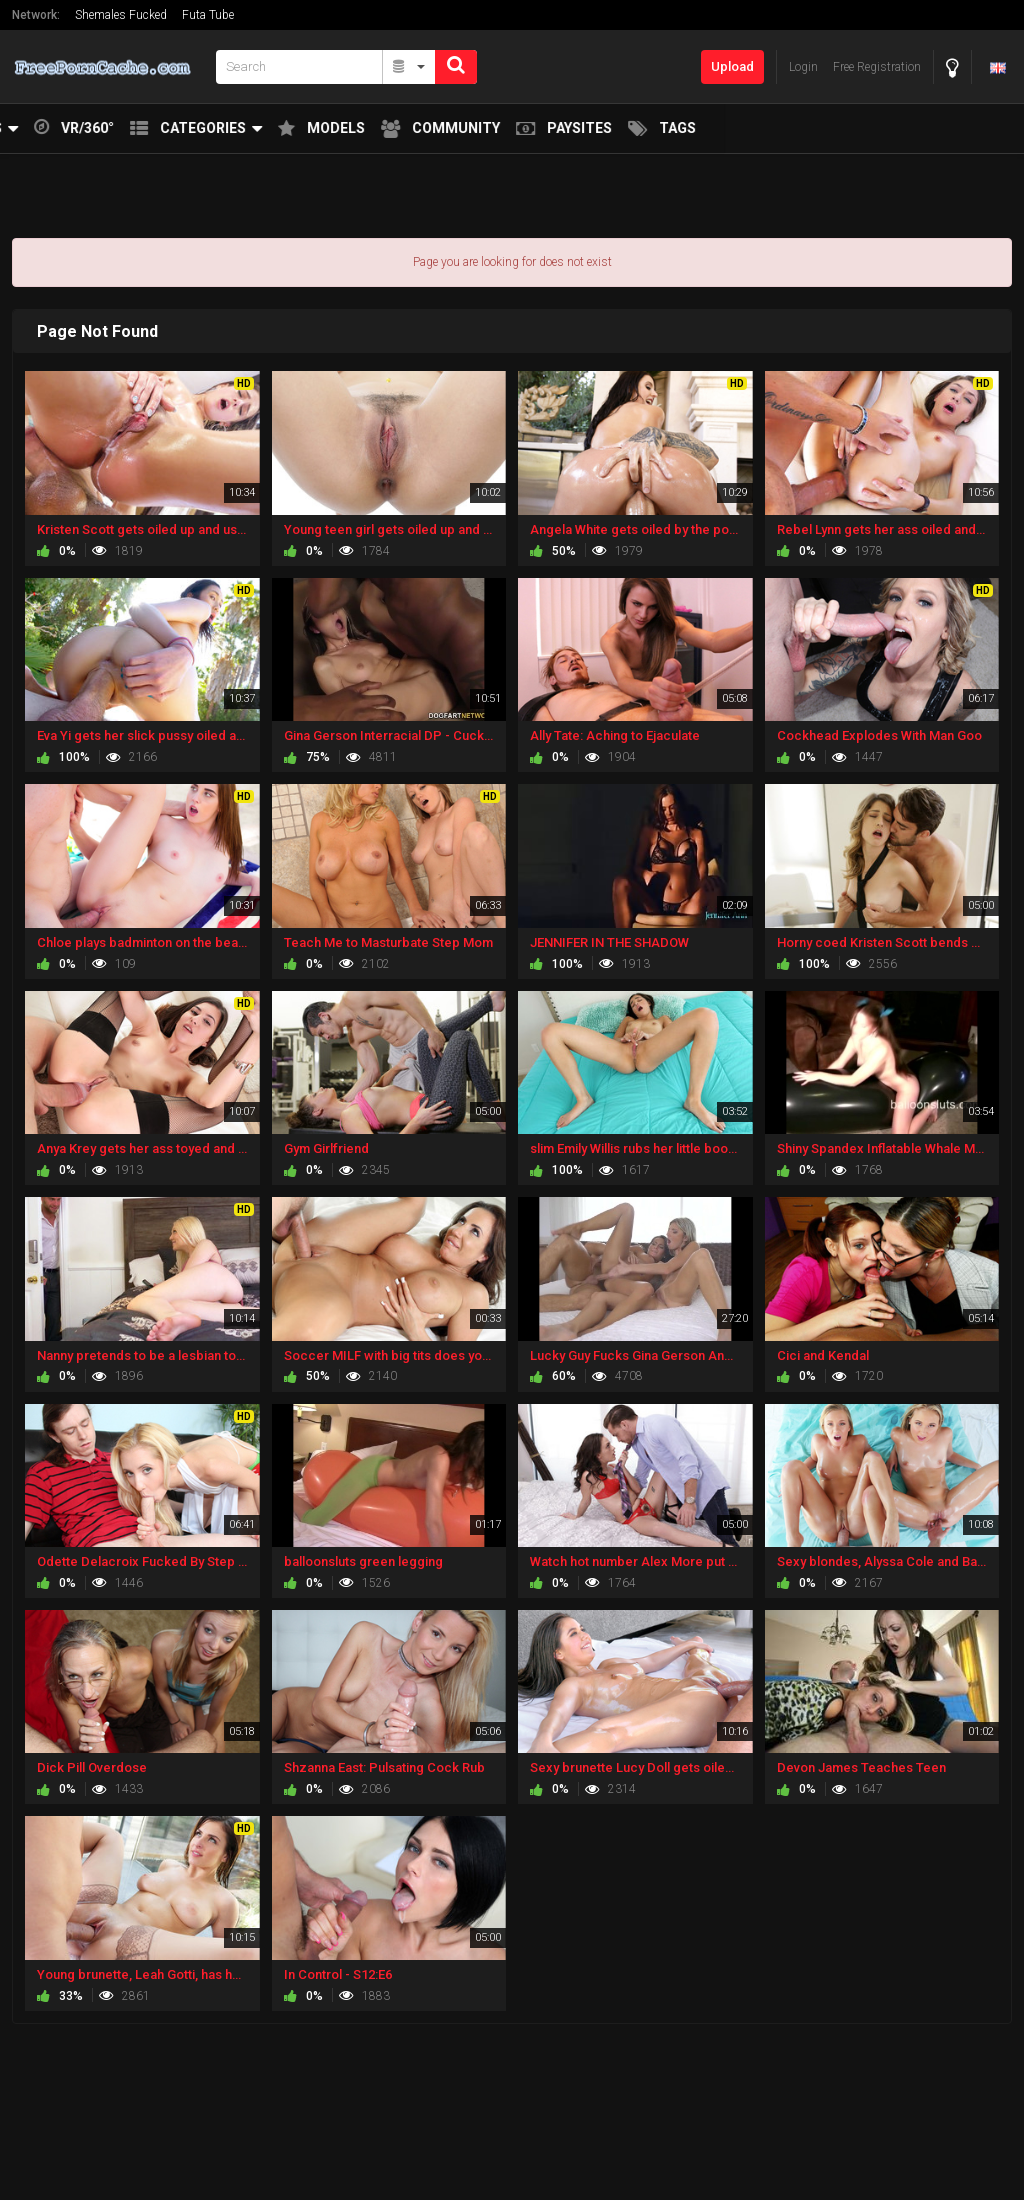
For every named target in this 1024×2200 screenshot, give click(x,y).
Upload (732, 66)
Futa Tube (208, 15)
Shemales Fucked (121, 15)
